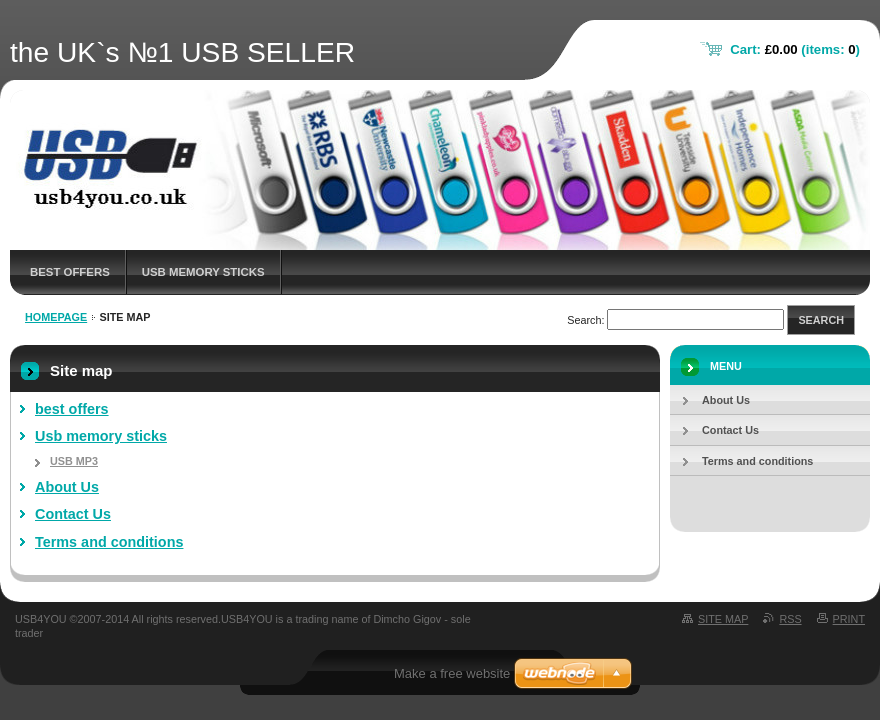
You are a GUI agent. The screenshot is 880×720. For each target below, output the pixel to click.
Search (821, 320)
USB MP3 (74, 461)
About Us (67, 487)
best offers (70, 272)
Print (849, 619)
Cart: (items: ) (795, 49)
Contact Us (73, 514)
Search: (585, 320)
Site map (723, 619)
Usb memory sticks (203, 272)
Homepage (56, 317)
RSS (790, 619)
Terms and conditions (109, 542)
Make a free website (452, 673)
